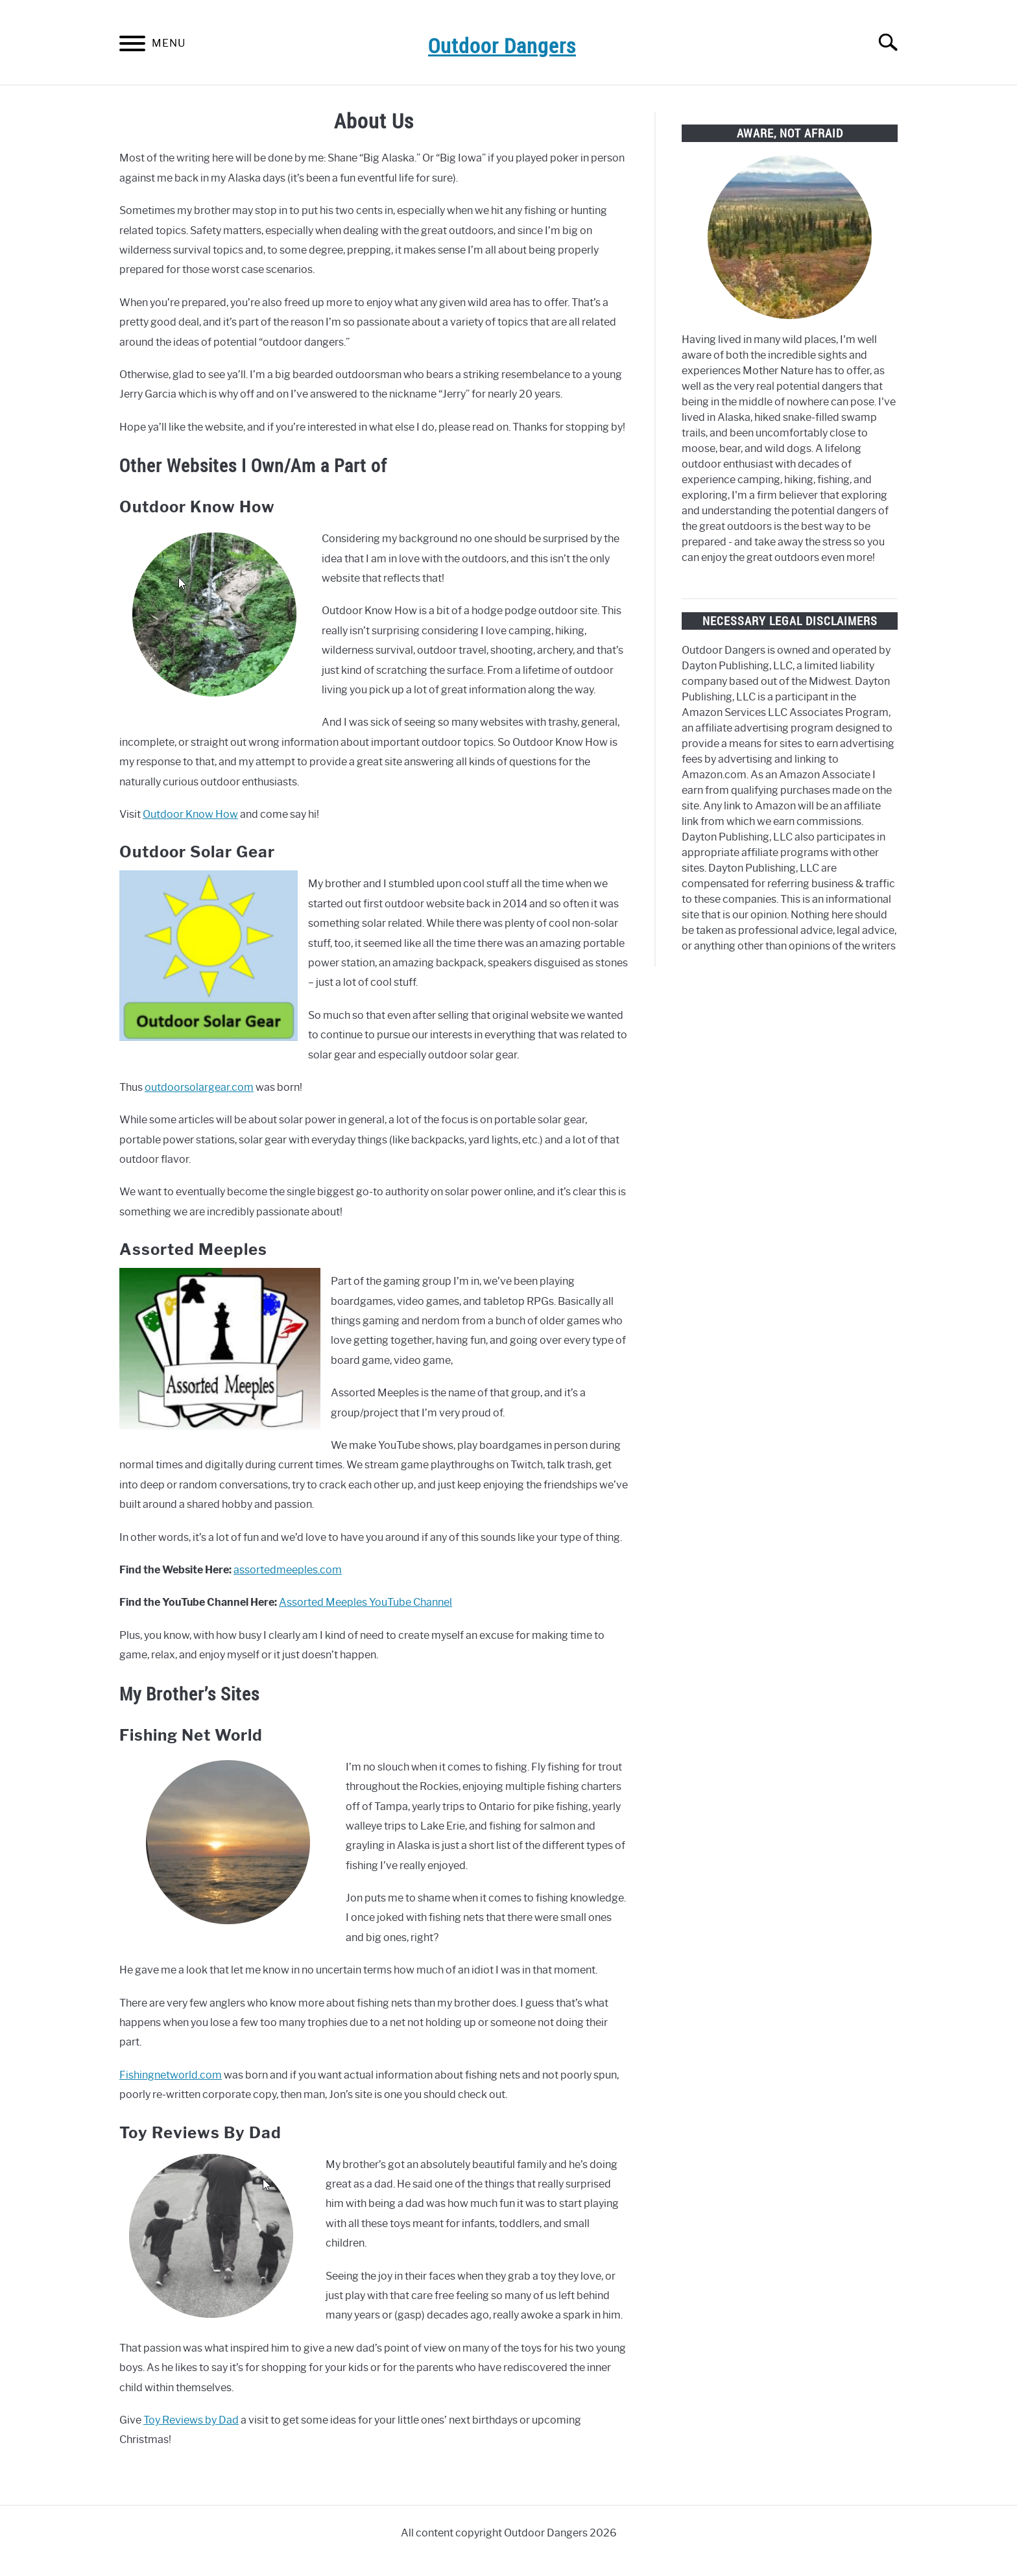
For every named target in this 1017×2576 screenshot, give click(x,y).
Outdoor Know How (190, 814)
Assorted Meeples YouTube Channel (365, 1602)
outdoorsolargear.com (199, 1087)
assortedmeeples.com (287, 1570)
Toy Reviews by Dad (191, 2420)
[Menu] (132, 46)
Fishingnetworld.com (170, 2075)
